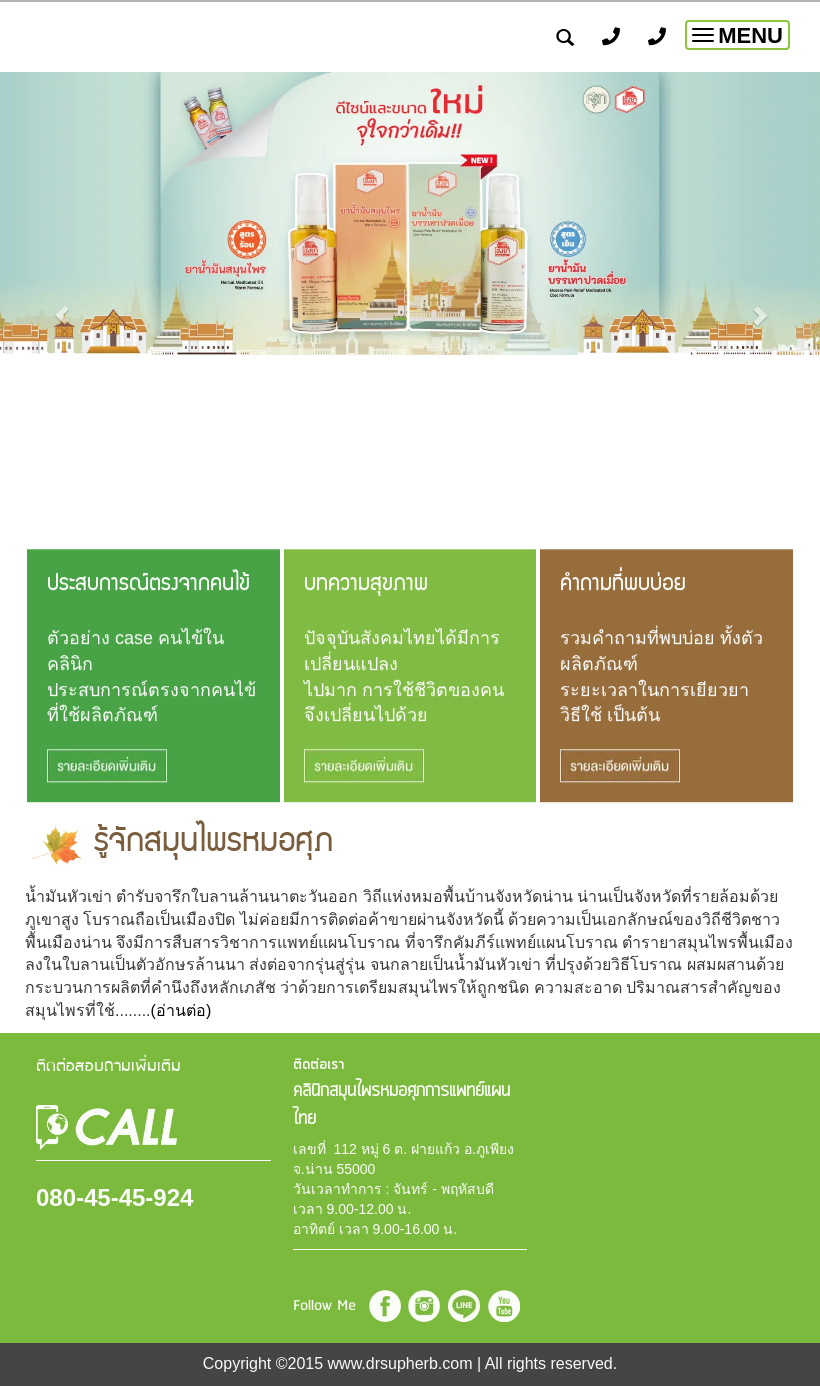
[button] (61, 305)
